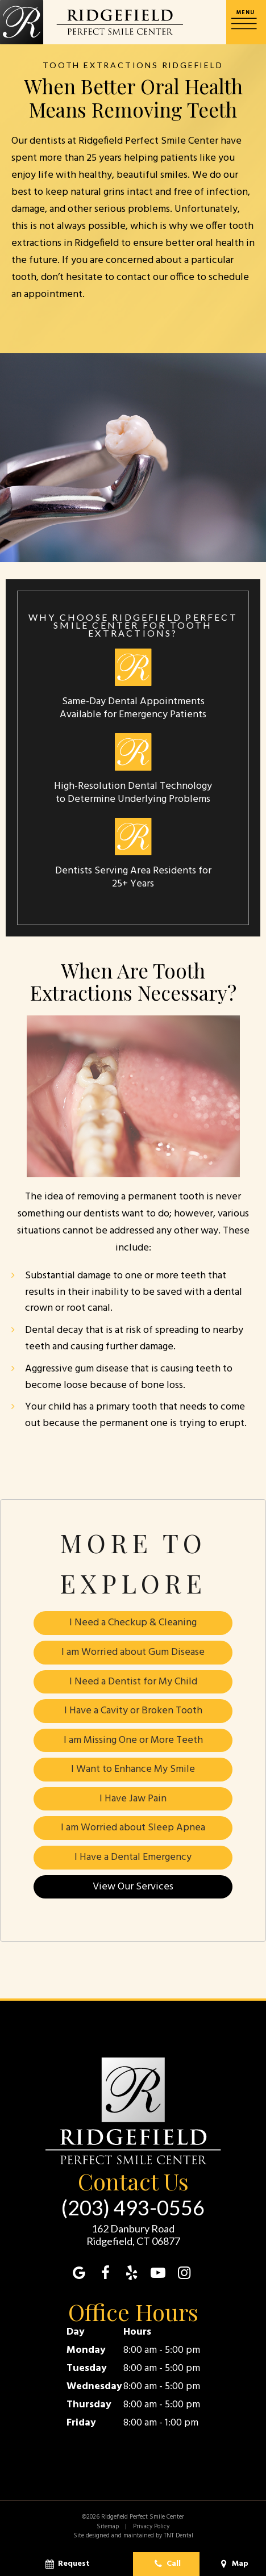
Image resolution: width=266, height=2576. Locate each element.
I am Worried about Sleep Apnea (133, 1828)
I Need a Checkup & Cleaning (133, 1623)
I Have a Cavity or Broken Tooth (133, 1711)
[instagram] (184, 2274)
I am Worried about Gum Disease (133, 1652)
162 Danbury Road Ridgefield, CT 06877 (133, 2235)
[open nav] (246, 21)
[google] (79, 2274)
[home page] (91, 22)
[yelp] (131, 2274)
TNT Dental (178, 2536)
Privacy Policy (151, 2526)
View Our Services (133, 1887)
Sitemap (108, 2526)
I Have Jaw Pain (133, 1799)
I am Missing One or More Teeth (133, 1740)
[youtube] (158, 2274)
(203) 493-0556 (133, 2208)
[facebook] (105, 2274)
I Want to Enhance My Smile (133, 1770)
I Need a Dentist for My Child (133, 1682)
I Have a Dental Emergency (133, 1857)
